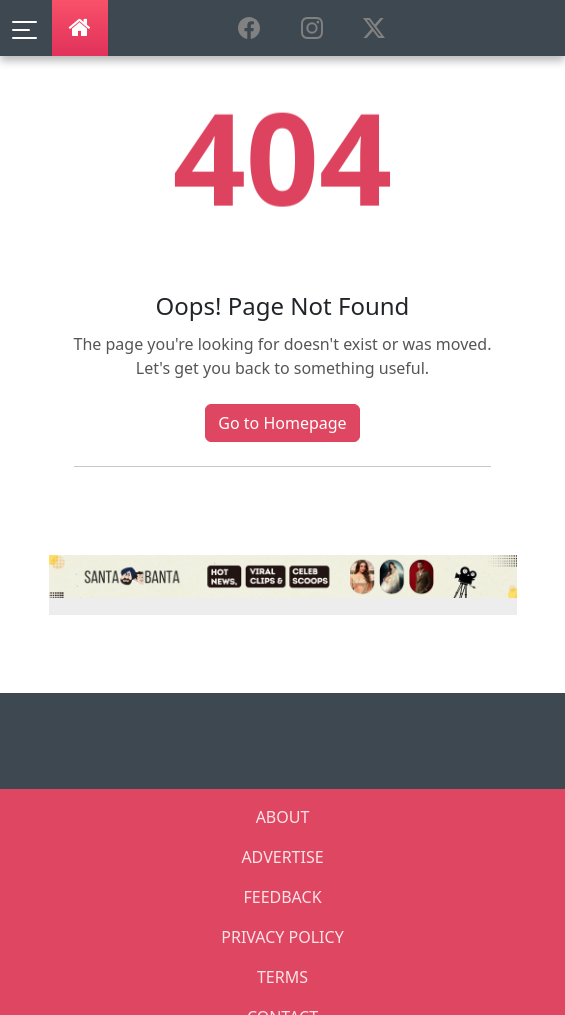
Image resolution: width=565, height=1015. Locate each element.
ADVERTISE (282, 857)
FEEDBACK (282, 897)
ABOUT (283, 817)
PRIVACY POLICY (282, 937)
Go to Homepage (282, 423)
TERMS (282, 977)
